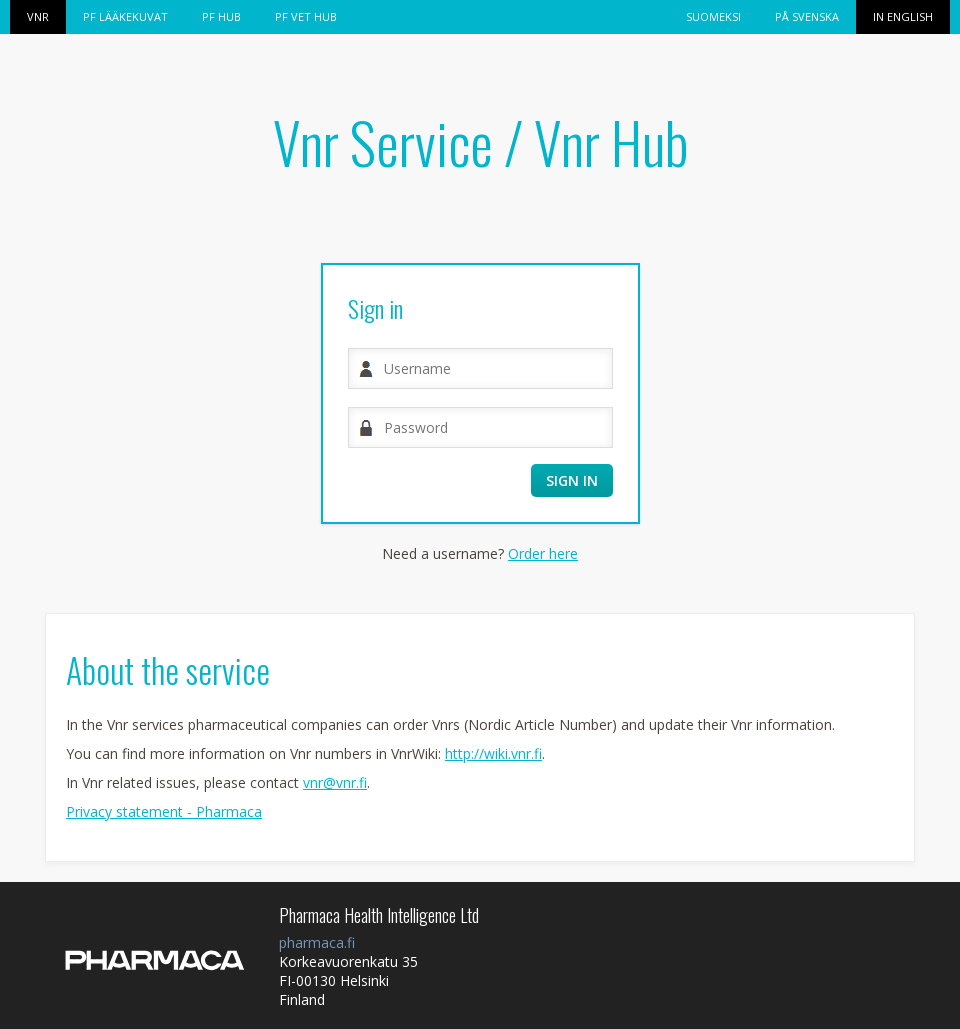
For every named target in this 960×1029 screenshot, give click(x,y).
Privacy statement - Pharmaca (164, 811)
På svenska (807, 16)
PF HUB (221, 16)
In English (903, 16)
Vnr (38, 16)
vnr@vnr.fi (335, 782)
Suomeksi (713, 16)
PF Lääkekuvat (125, 16)
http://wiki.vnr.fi (493, 753)
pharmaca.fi (317, 942)
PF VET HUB (306, 16)
